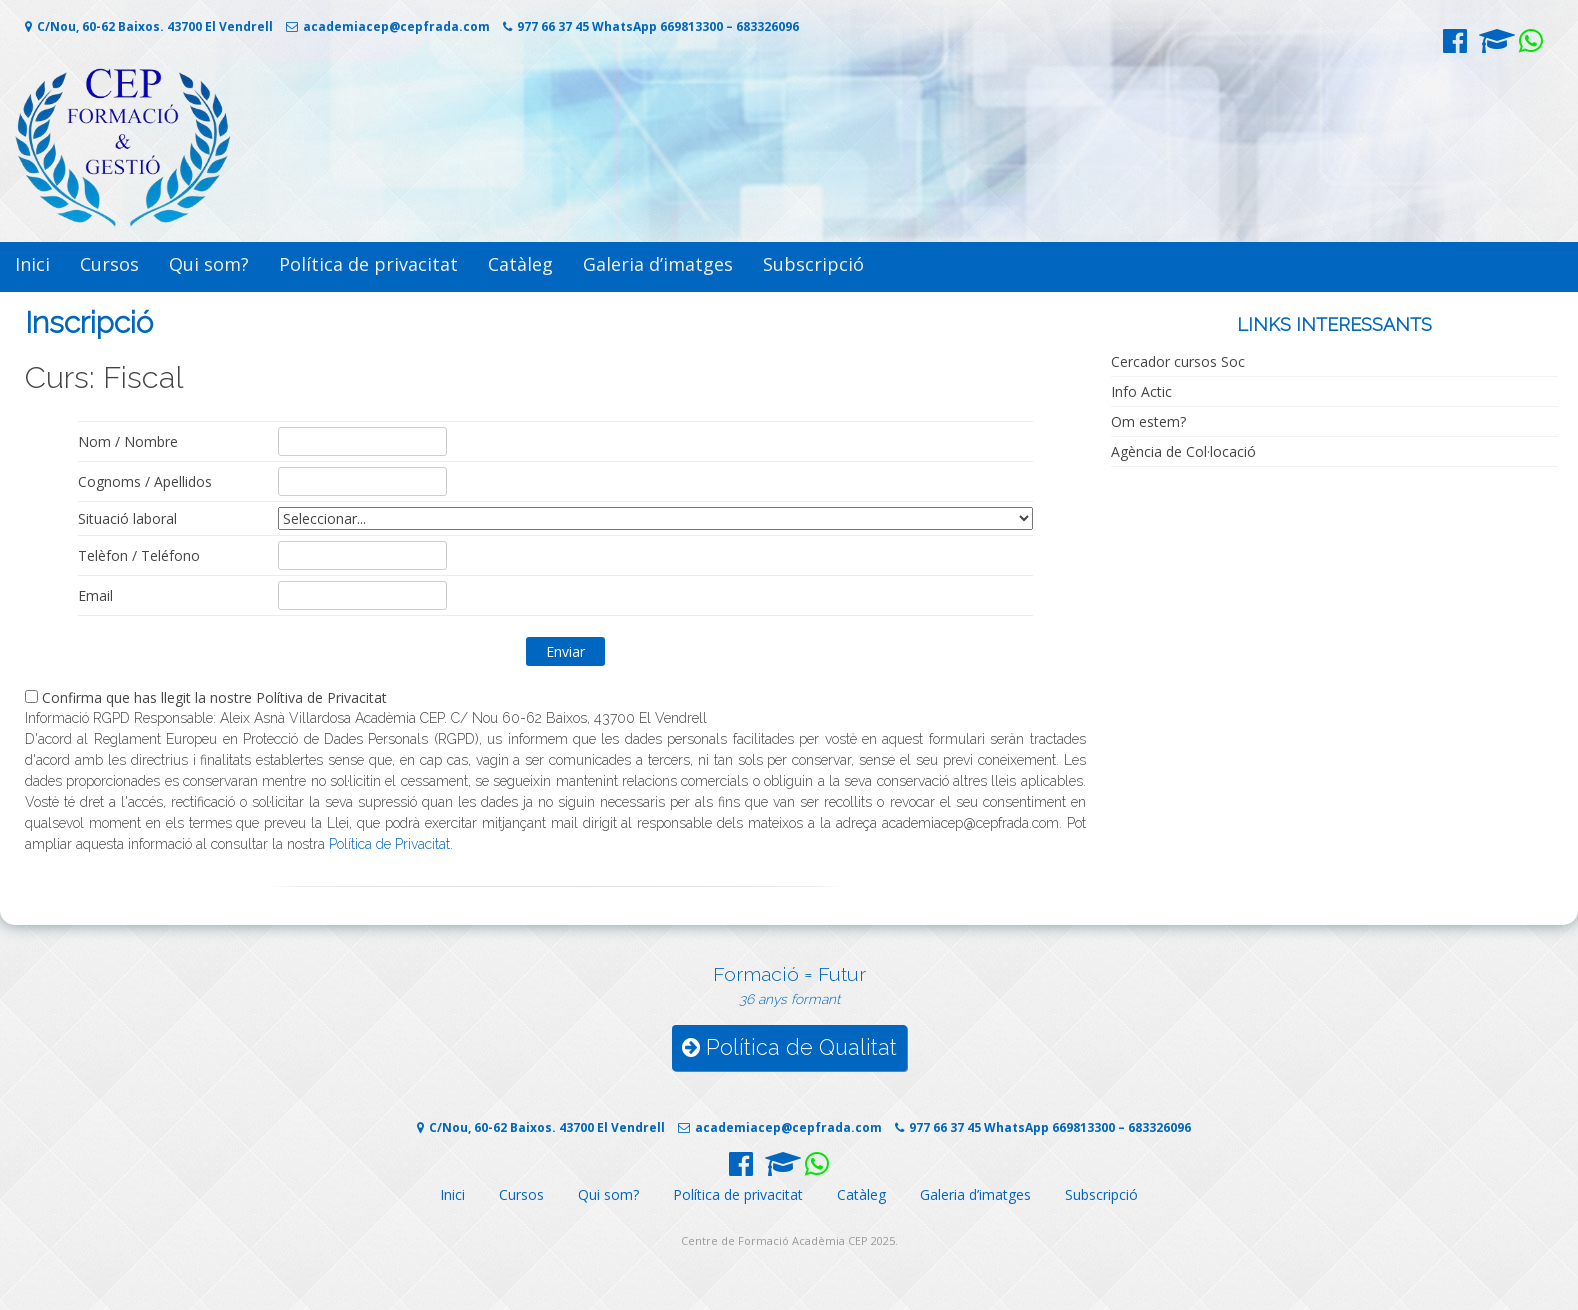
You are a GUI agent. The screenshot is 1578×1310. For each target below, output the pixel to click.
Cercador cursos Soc (1178, 361)
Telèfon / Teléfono (139, 555)
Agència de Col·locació (1183, 451)
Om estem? (1148, 421)
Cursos (109, 264)
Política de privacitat (368, 264)
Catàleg (520, 264)
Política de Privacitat (389, 844)
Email (95, 595)
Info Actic (1141, 391)
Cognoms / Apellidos (145, 481)
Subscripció (813, 264)
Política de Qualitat (789, 1047)
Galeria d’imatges (658, 264)
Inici (32, 264)
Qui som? (209, 264)
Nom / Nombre (128, 441)
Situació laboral (127, 518)
